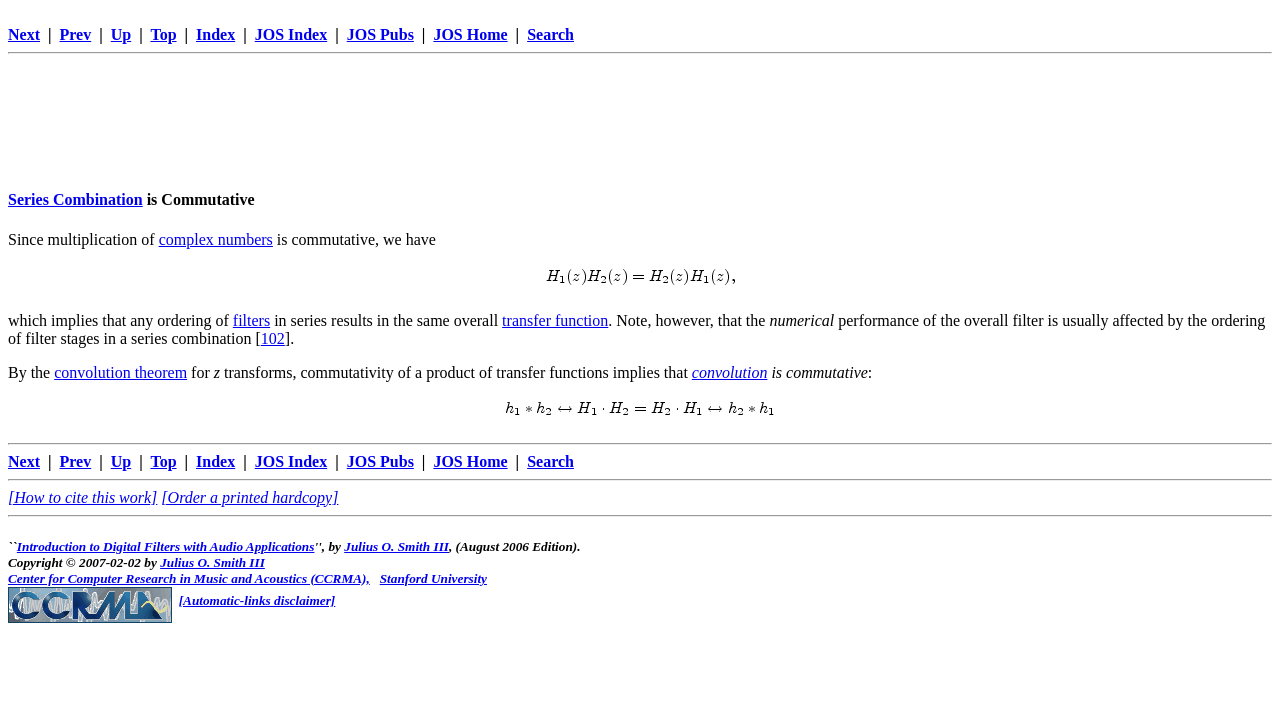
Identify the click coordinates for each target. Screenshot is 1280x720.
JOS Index (291, 34)
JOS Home (470, 34)
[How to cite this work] (82, 497)
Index (215, 34)
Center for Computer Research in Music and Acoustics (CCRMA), (189, 578)
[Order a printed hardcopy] (249, 497)
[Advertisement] (640, 107)
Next (24, 34)
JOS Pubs (380, 34)
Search (550, 34)
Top (163, 34)
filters (251, 320)
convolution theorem (120, 372)
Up (121, 34)
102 (273, 338)
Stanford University (433, 578)
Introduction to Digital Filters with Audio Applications (166, 546)
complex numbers (216, 239)
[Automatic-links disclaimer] (257, 600)
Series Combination (75, 199)
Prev (76, 34)
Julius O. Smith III (396, 546)
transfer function (555, 320)
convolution (730, 372)
